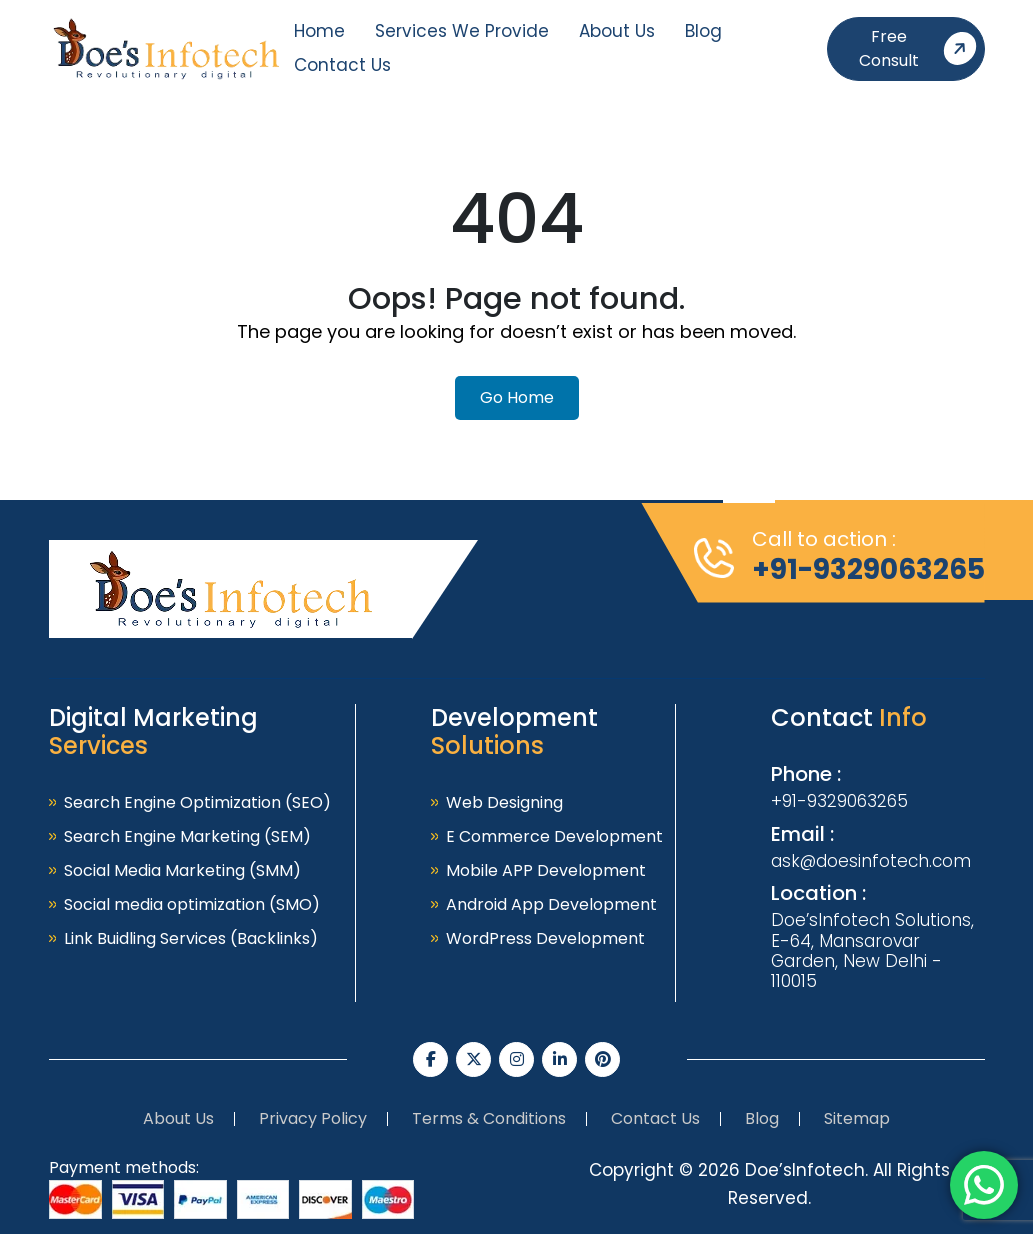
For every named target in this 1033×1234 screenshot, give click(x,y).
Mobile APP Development (546, 870)
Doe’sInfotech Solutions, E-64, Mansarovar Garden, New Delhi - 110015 (872, 950)
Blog (703, 31)
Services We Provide (462, 31)
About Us (617, 31)
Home (319, 31)
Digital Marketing (153, 732)
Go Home (517, 397)
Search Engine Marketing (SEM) (187, 836)
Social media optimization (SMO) (192, 904)
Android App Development (551, 904)
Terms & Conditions (489, 1118)
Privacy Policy (313, 1118)
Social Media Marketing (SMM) (182, 870)
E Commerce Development (554, 836)
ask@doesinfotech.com (871, 861)
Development (514, 732)
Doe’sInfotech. (806, 1170)
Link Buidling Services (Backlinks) (191, 938)
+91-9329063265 (868, 569)
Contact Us (342, 65)
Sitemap (857, 1118)
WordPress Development (545, 938)
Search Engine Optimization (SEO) (197, 802)
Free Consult (921, 48)
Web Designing (504, 802)
